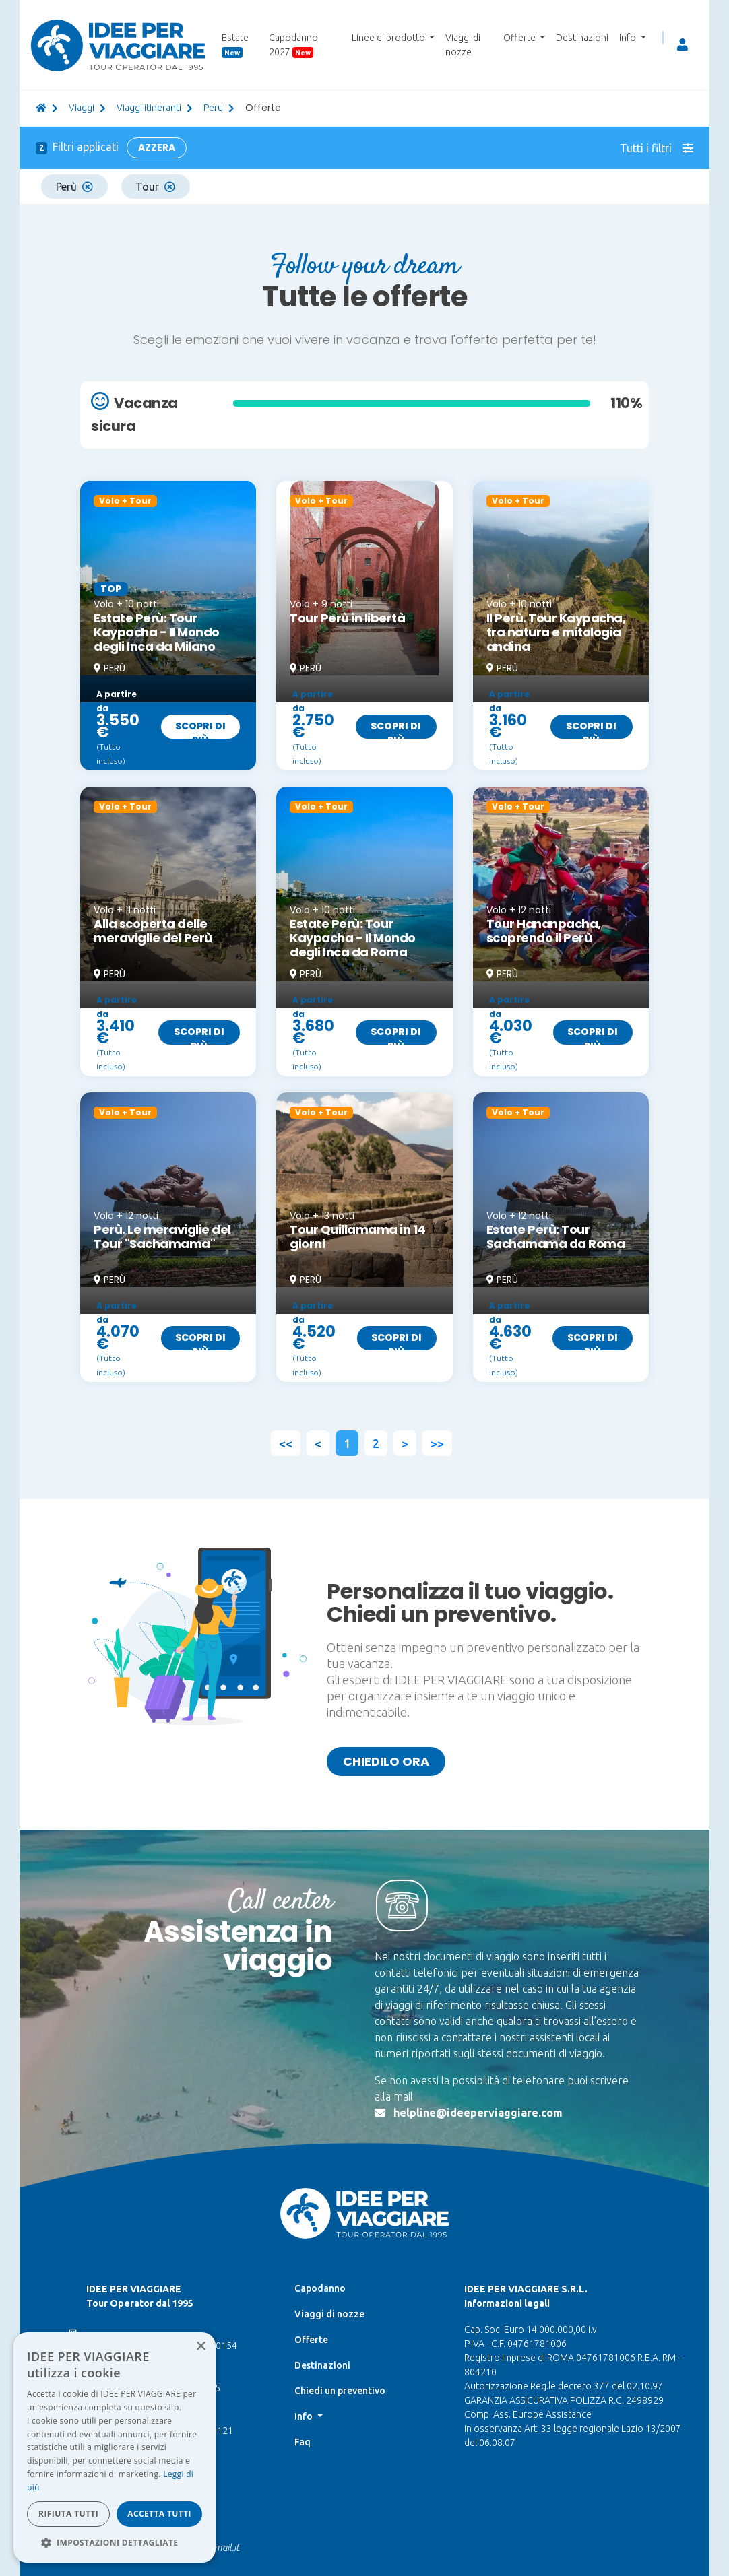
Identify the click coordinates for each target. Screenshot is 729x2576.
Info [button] (628, 37)
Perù (74, 186)
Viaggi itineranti (149, 107)
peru (213, 107)
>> (437, 1443)
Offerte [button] (520, 37)
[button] (114, 2542)
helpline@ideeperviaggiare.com (478, 2113)
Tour (155, 186)
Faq (302, 2442)
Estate (235, 45)
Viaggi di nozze (462, 44)
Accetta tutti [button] (159, 2513)
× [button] (200, 2347)
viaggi (81, 107)
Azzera (156, 147)
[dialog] (114, 2447)
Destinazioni (582, 37)
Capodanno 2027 (293, 45)
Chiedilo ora (386, 1761)
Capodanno (320, 2288)
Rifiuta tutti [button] (68, 2513)
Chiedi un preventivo (339, 2390)
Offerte (311, 2339)
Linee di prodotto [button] (389, 37)
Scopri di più (200, 729)
